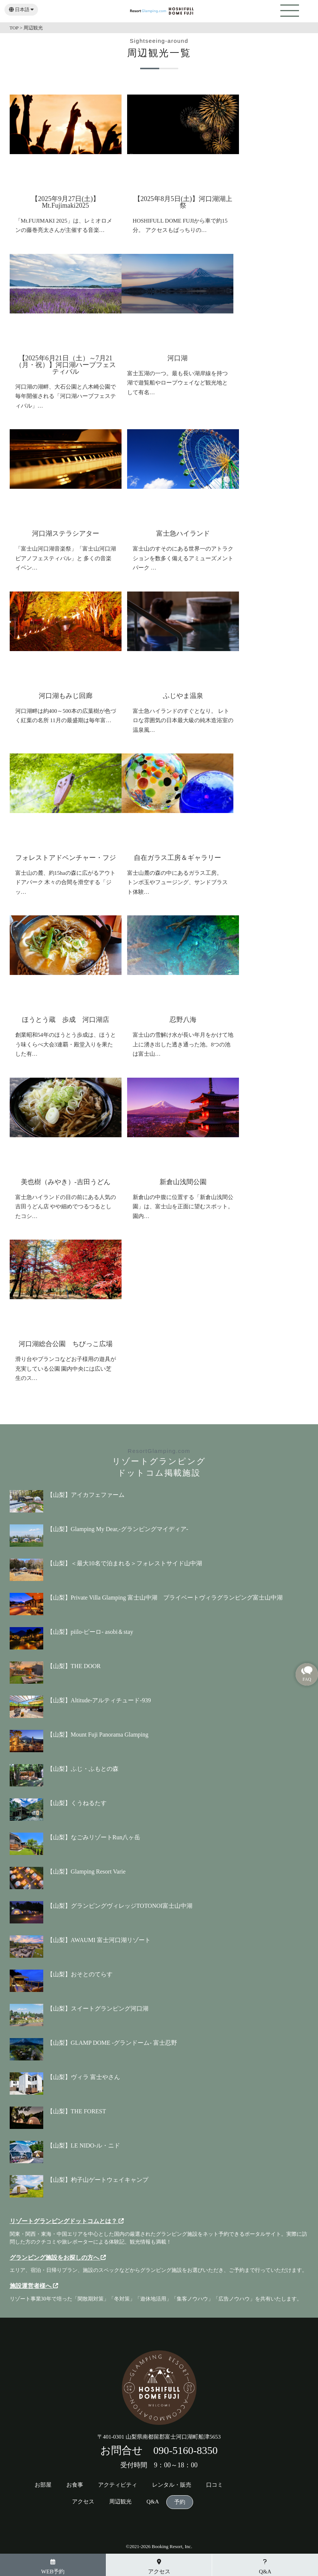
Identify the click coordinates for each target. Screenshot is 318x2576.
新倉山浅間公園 (183, 1182)
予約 (179, 2502)
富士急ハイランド (183, 533)
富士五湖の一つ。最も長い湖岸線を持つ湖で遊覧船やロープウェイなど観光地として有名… (177, 382)
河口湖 (177, 358)
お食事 (74, 2485)
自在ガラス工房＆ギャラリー (177, 857)
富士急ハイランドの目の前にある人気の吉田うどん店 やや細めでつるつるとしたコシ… (65, 1206)
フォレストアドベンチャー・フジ (65, 857)
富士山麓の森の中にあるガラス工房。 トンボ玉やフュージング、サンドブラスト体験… (177, 882)
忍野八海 (183, 1019)
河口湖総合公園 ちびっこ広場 (66, 1344)
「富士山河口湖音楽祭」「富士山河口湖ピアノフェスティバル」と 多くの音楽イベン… (65, 558)
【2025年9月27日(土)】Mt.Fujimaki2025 (65, 202)
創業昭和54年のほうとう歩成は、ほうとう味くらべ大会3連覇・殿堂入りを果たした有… (65, 1044)
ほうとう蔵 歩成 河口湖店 (65, 1019)
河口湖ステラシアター (65, 533)
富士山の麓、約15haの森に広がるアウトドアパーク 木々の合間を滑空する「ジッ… (65, 882)
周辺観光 (120, 2502)
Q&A (153, 2502)
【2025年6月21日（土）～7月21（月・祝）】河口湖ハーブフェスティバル (65, 364)
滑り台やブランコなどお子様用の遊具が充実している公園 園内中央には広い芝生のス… (65, 1368)
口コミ (214, 2485)
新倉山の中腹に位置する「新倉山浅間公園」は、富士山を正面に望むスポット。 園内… (183, 1206)
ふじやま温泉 (183, 695)
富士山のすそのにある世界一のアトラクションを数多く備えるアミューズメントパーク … (183, 558)
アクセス (83, 2502)
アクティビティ (117, 2485)
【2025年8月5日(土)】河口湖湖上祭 (183, 202)
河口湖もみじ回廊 (65, 695)
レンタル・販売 (171, 2485)
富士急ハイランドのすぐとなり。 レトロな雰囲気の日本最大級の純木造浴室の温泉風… (183, 720)
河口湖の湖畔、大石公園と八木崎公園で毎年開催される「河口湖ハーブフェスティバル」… (65, 396)
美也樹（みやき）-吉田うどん (65, 1182)
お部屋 (43, 2485)
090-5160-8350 (185, 2450)
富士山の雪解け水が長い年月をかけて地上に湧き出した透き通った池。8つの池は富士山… (183, 1044)
